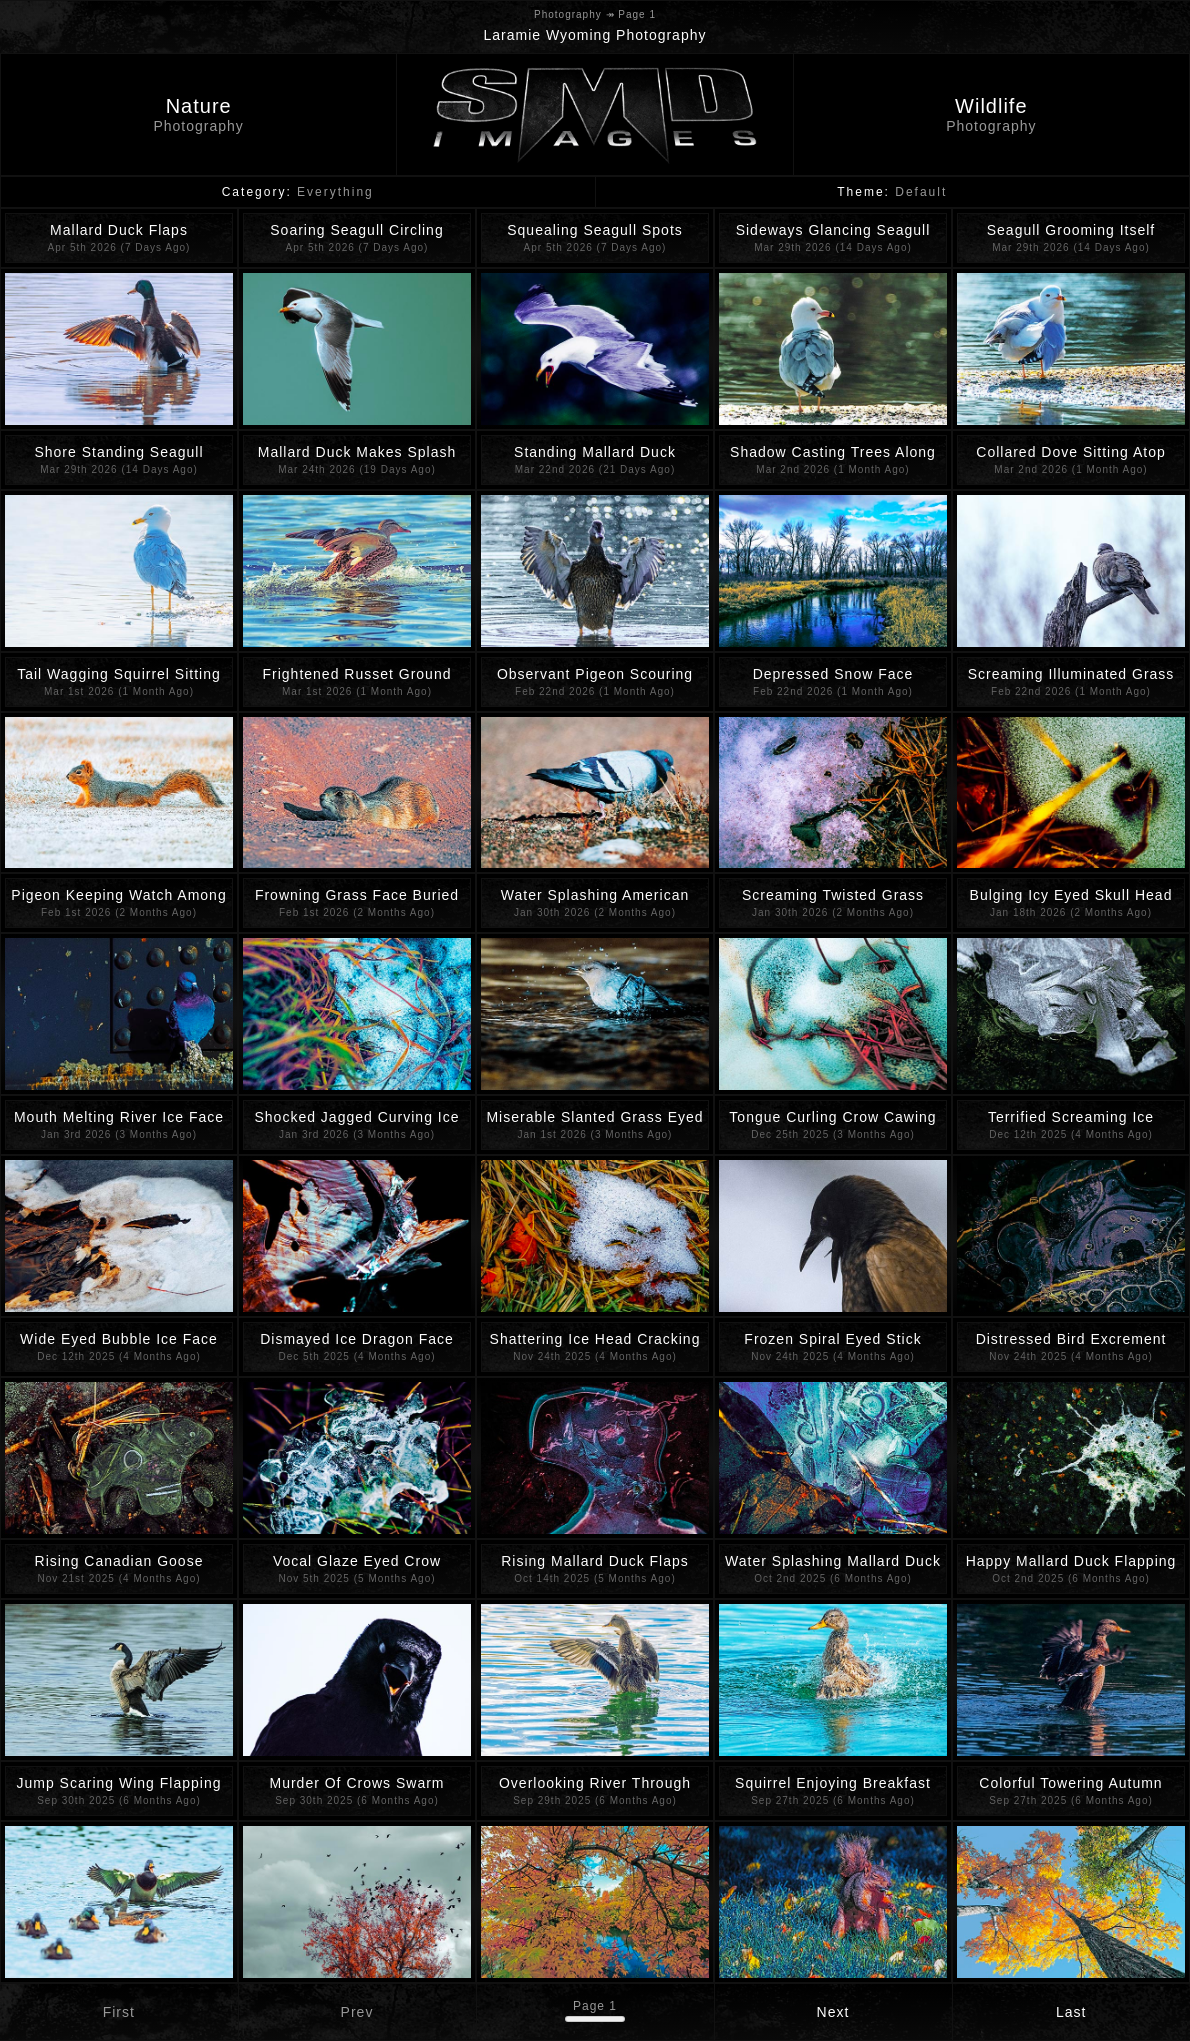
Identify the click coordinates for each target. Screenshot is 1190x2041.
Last (1071, 2012)
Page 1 (595, 2006)
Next (833, 2012)
